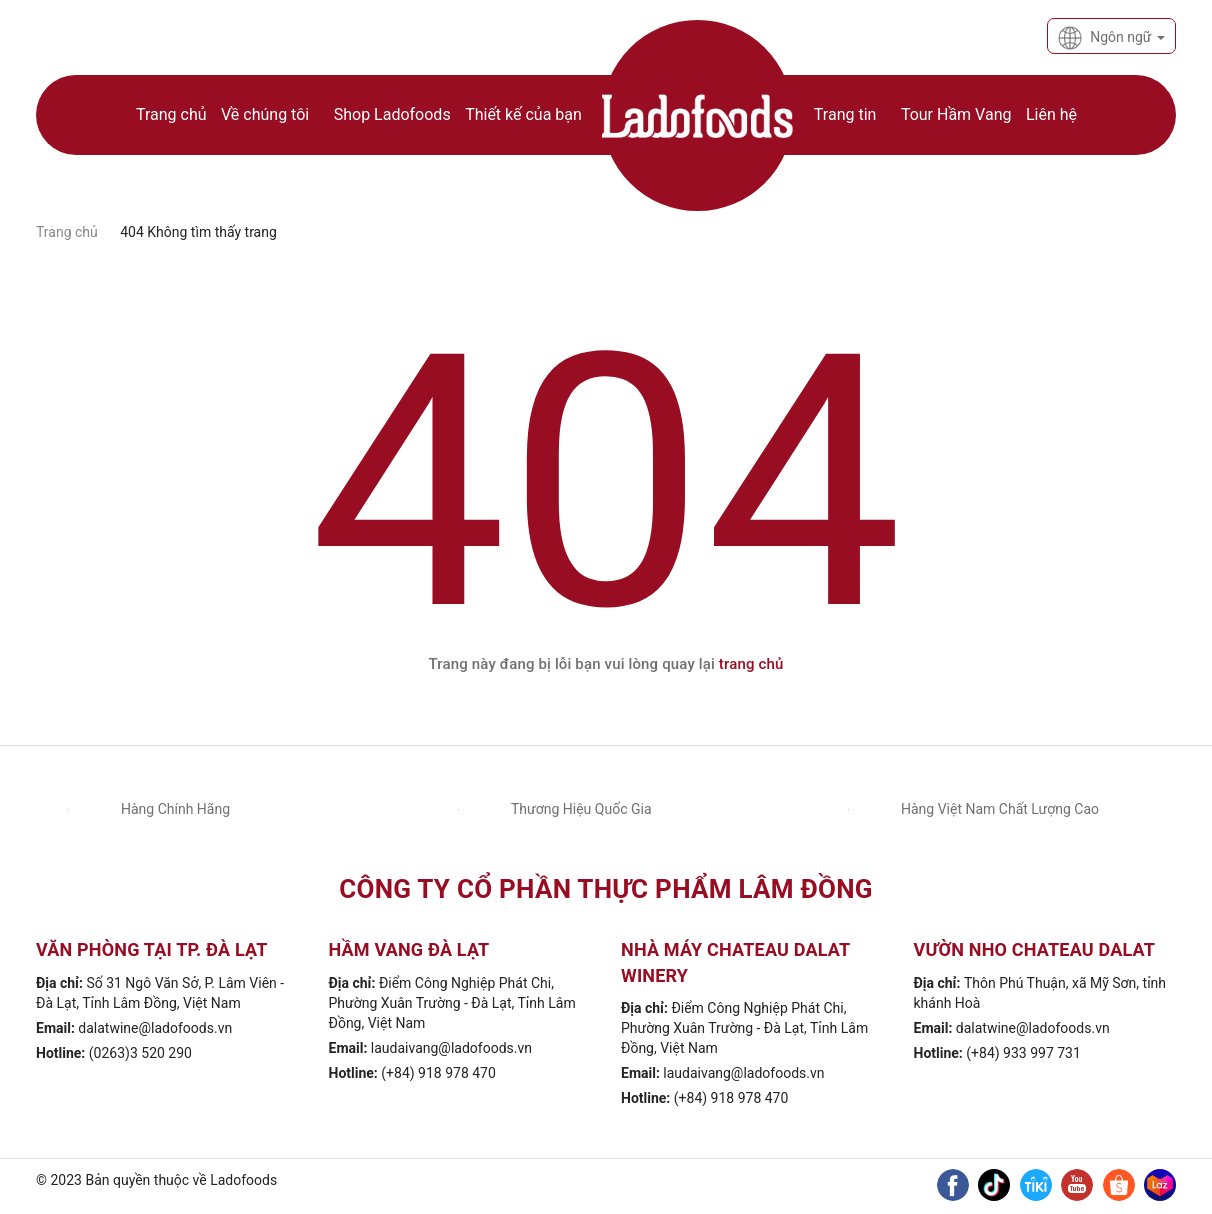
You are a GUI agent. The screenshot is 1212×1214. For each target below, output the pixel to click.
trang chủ (751, 664)
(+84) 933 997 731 (1023, 1053)
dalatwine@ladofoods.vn (155, 1028)
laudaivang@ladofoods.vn (451, 1048)
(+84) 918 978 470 (438, 1073)
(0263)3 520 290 (140, 1053)
